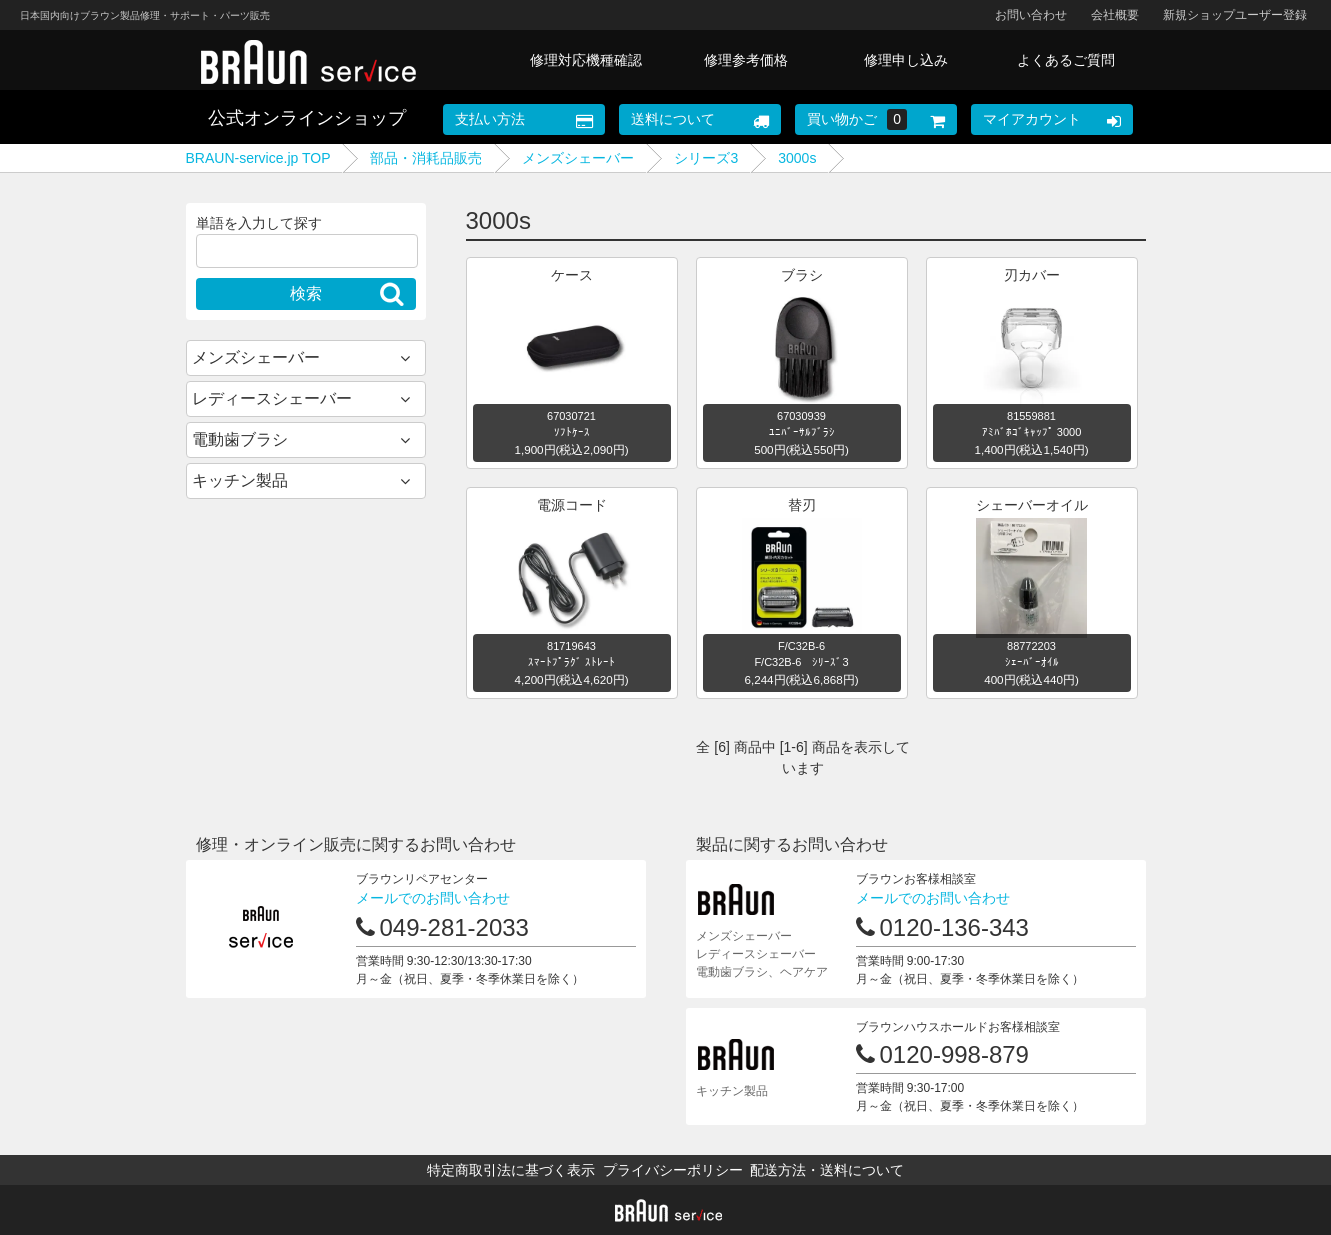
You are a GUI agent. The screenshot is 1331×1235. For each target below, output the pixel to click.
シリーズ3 (706, 158)
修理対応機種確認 (586, 60)
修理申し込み (906, 60)
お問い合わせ (1031, 15)
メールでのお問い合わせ (433, 898)
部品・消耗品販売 (426, 158)
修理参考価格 (746, 60)
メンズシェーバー (578, 158)
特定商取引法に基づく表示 (511, 1170)
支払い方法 (490, 119)
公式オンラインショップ (307, 118)
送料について (673, 119)
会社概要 (1115, 15)
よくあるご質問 (1066, 60)
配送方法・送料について (827, 1170)
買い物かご (857, 119)
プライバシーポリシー (673, 1170)
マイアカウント (1032, 119)
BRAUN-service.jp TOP (258, 158)
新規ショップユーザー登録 (1235, 15)
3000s (797, 158)
